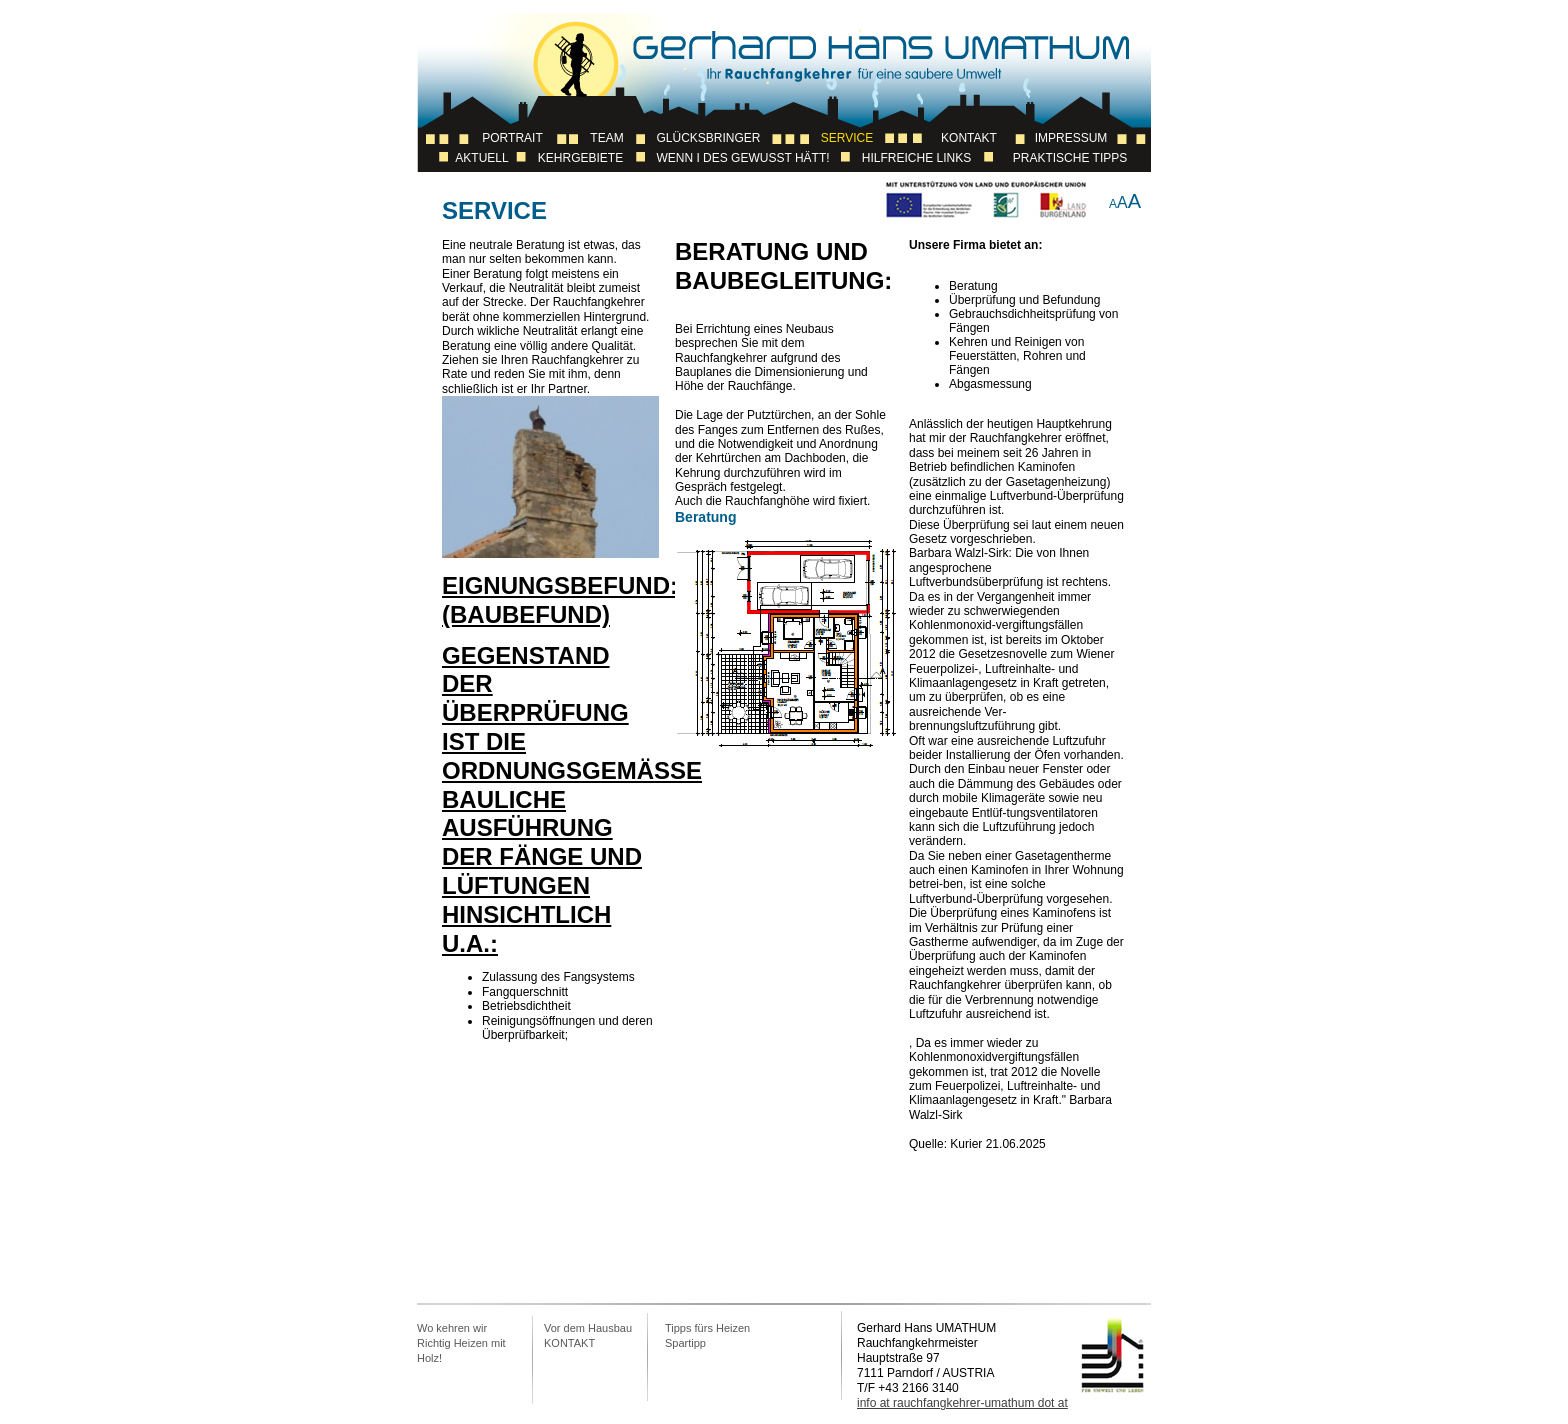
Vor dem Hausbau (588, 1328)
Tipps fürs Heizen (707, 1328)
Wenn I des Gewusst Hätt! (742, 158)
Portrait (512, 138)
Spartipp (685, 1343)
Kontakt (969, 138)
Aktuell (481, 158)
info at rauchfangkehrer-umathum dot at (962, 1403)
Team (606, 138)
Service (847, 138)
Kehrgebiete (580, 158)
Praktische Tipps (1070, 158)
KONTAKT (569, 1343)
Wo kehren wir (452, 1328)
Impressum (1071, 138)
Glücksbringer (708, 138)
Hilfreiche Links (916, 158)
